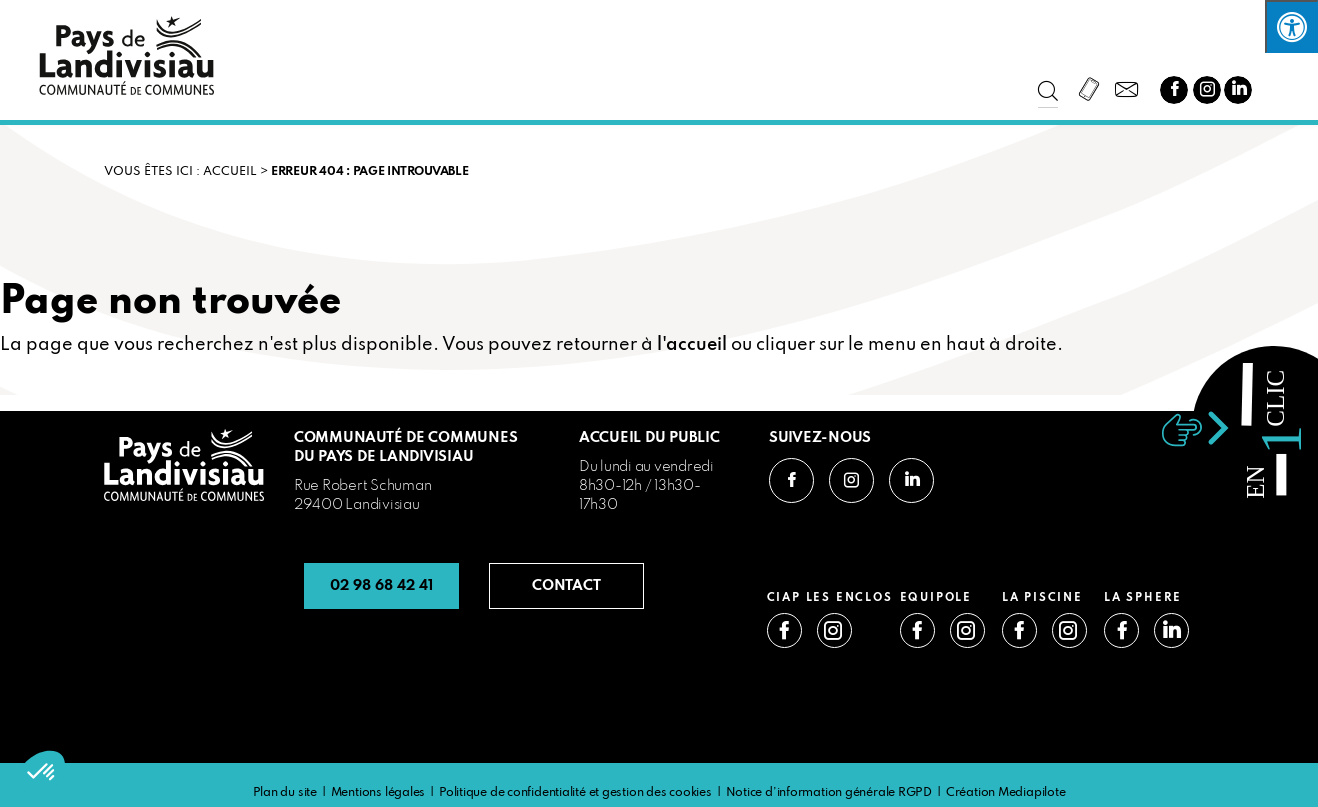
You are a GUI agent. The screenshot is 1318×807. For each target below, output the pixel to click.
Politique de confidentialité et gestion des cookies (575, 793)
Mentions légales (378, 793)
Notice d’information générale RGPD (829, 793)
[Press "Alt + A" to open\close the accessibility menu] (1291, 26)
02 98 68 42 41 (381, 586)
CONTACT (566, 586)
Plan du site (285, 793)
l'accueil (692, 345)
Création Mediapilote (1006, 793)
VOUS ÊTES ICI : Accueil (180, 172)
